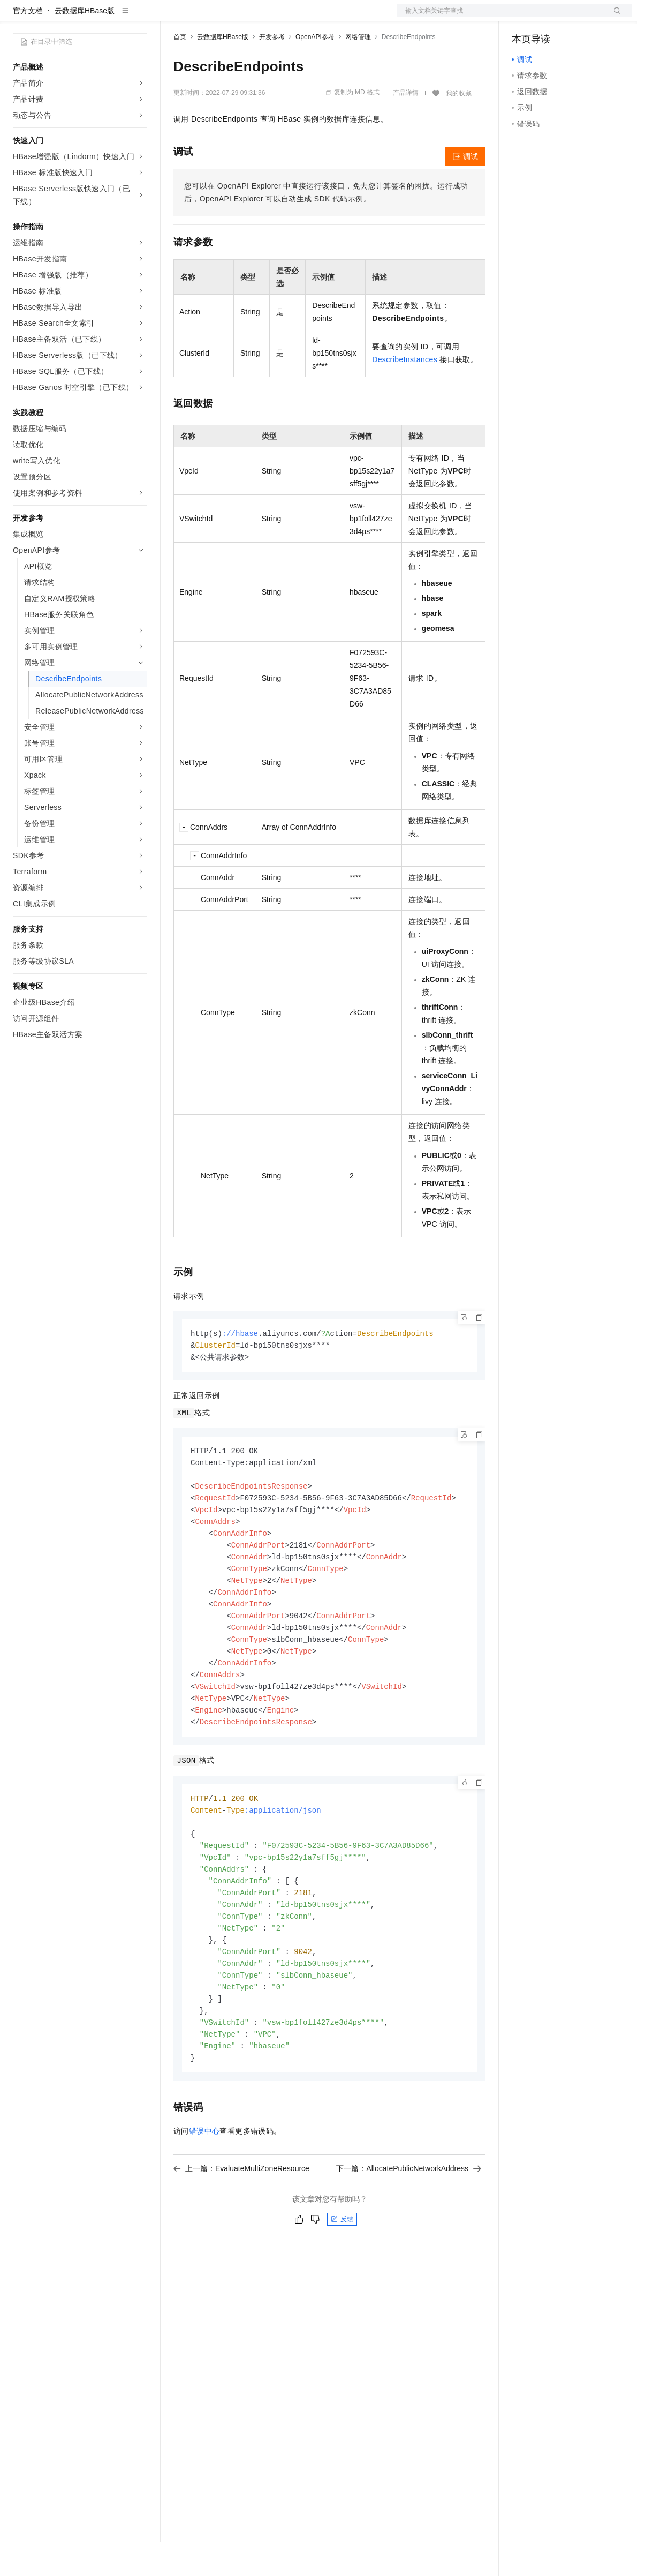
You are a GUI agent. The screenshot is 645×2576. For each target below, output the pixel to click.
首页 (179, 71)
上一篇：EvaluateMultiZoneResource (241, 2229)
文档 (501, 17)
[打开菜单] (17, 17)
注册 (574, 17)
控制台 (549, 17)
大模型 (109, 17)
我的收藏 (459, 127)
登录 (614, 17)
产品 (139, 17)
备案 (523, 17)
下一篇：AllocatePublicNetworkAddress (408, 2229)
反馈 (342, 2280)
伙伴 (290, 17)
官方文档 (28, 45)
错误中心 (204, 2192)
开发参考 (272, 71)
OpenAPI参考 (315, 71)
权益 (205, 17)
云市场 (260, 17)
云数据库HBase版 (85, 45)
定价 (231, 17)
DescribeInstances (404, 393)
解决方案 (172, 17)
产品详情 (406, 127)
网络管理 (358, 71)
